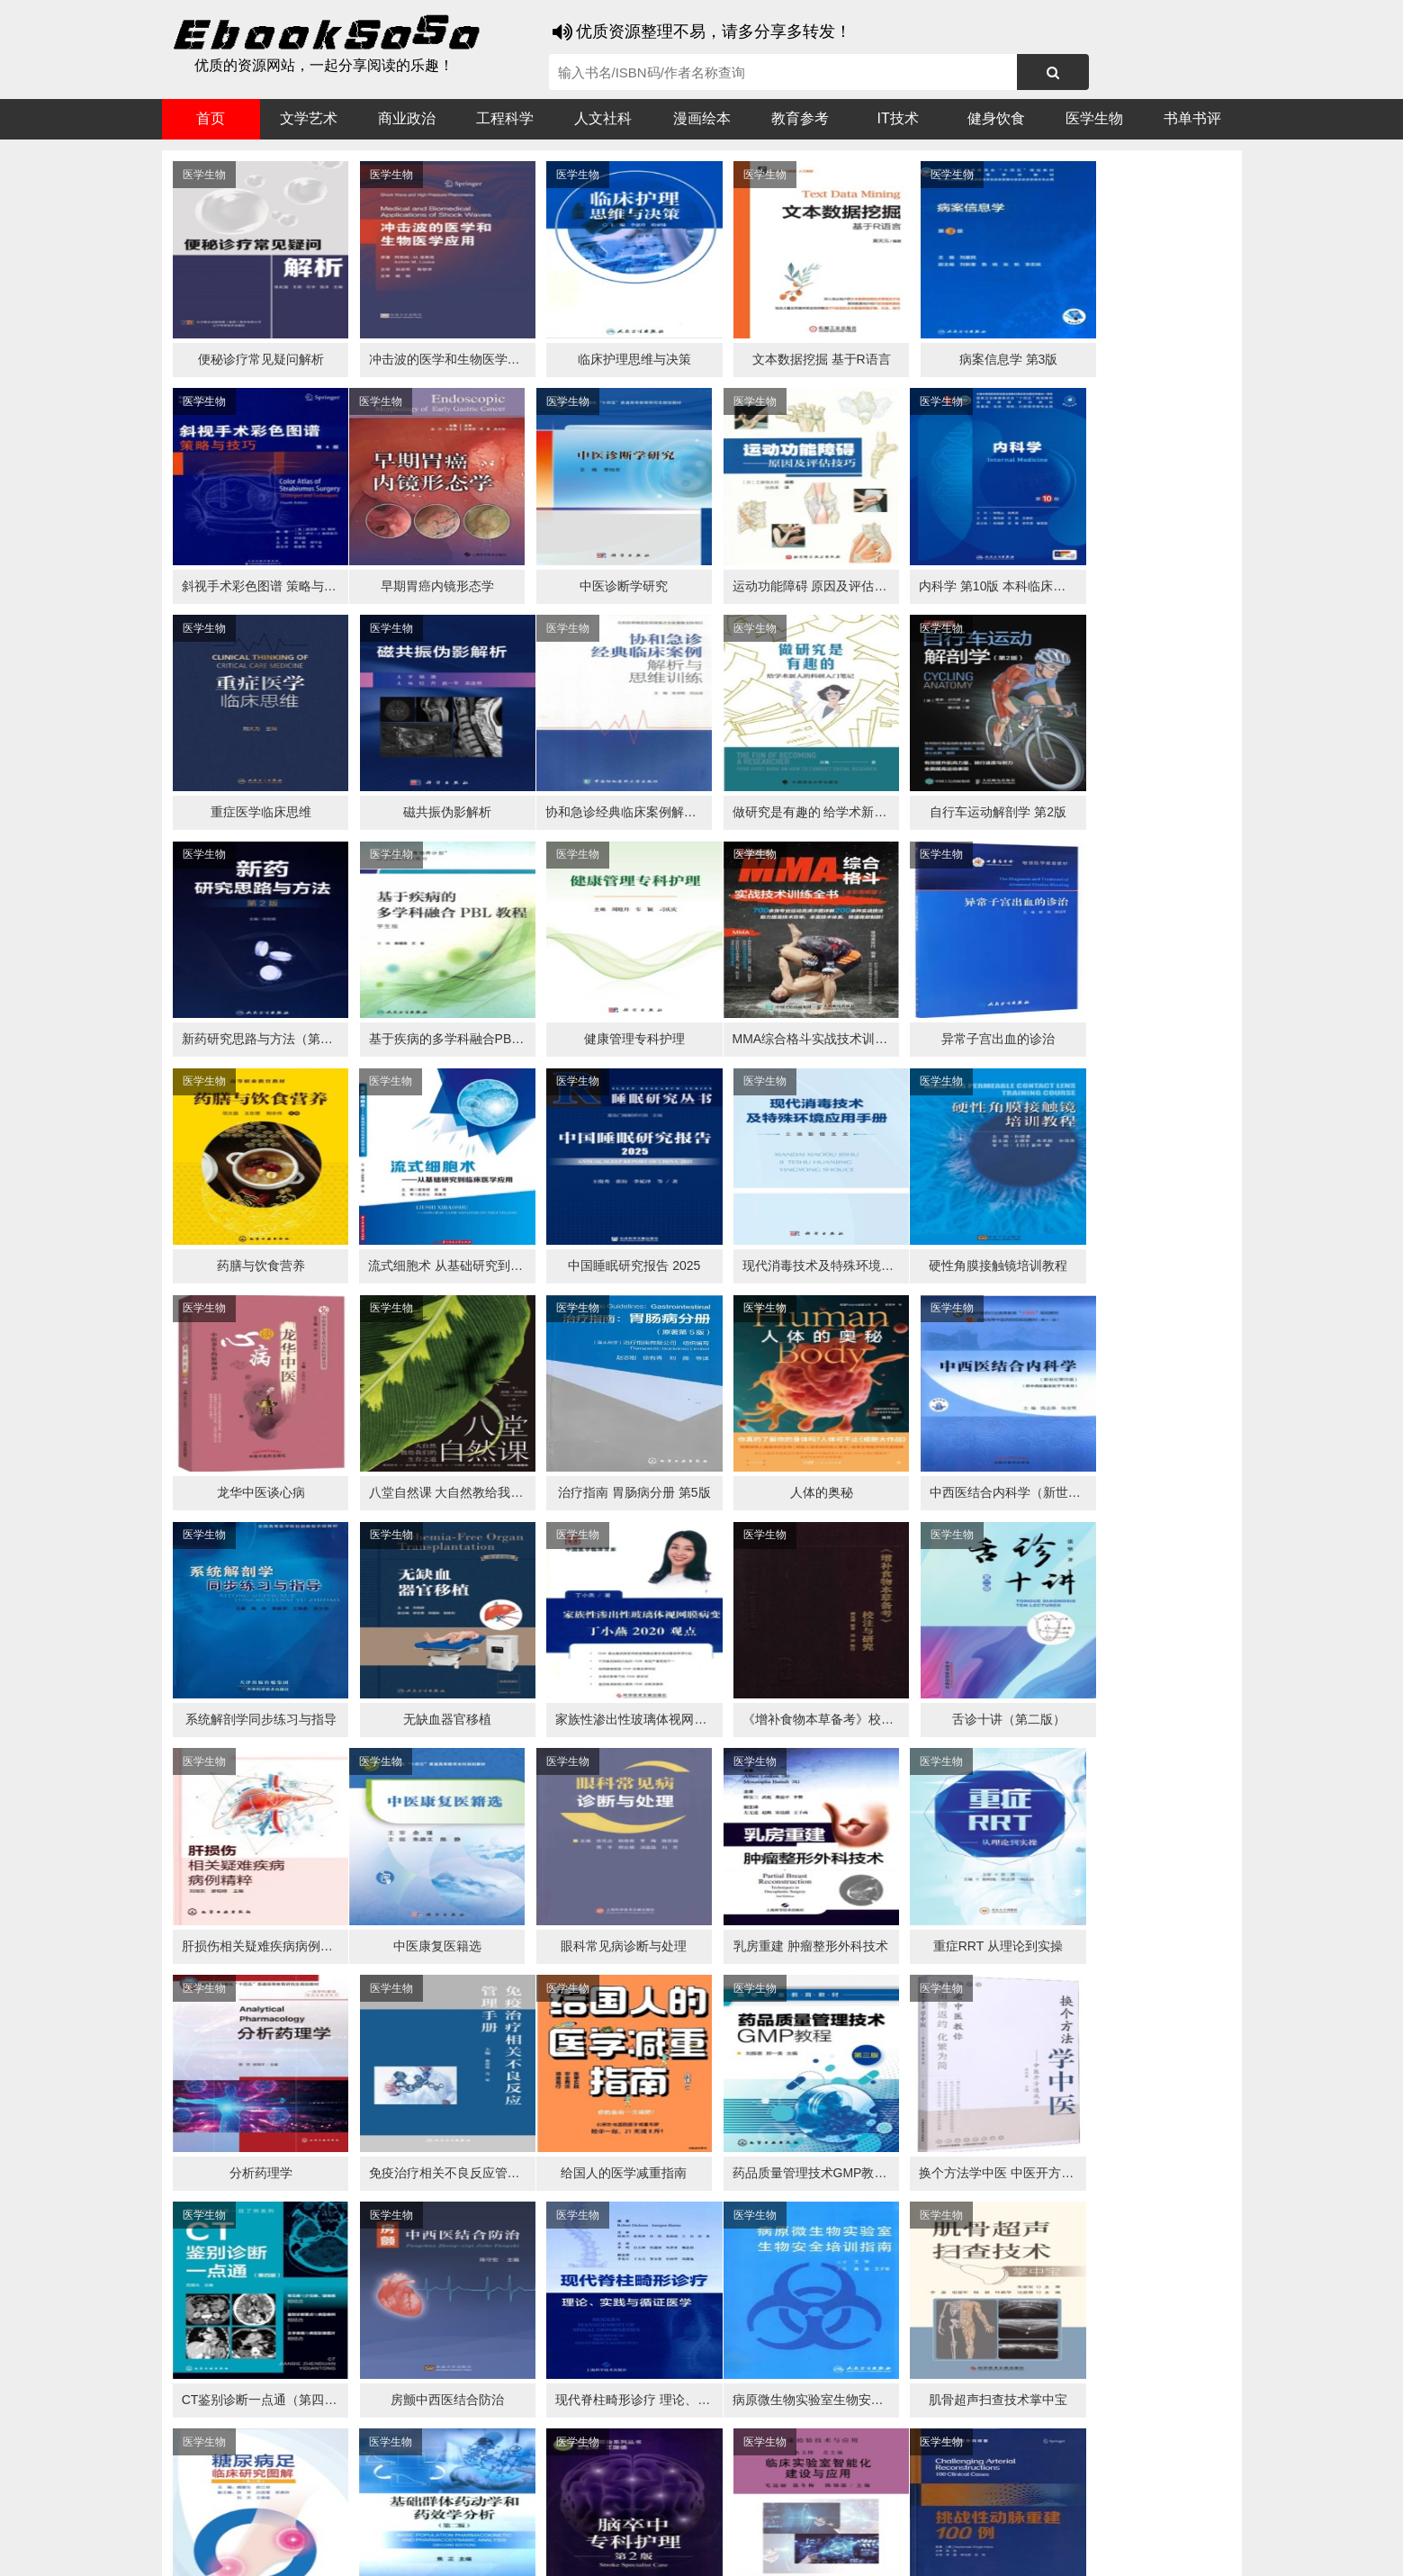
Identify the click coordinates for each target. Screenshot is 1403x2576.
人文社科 (603, 118)
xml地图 (1034, 2549)
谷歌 (305, 2514)
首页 (210, 118)
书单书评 (1192, 118)
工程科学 (505, 118)
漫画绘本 (702, 118)
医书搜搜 (256, 2514)
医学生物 (1094, 118)
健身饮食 (996, 118)
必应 (377, 2514)
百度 (413, 2514)
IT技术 (898, 118)
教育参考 (800, 118)
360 (447, 2514)
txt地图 (1087, 2549)
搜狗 (341, 2514)
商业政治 (407, 118)
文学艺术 (308, 118)
